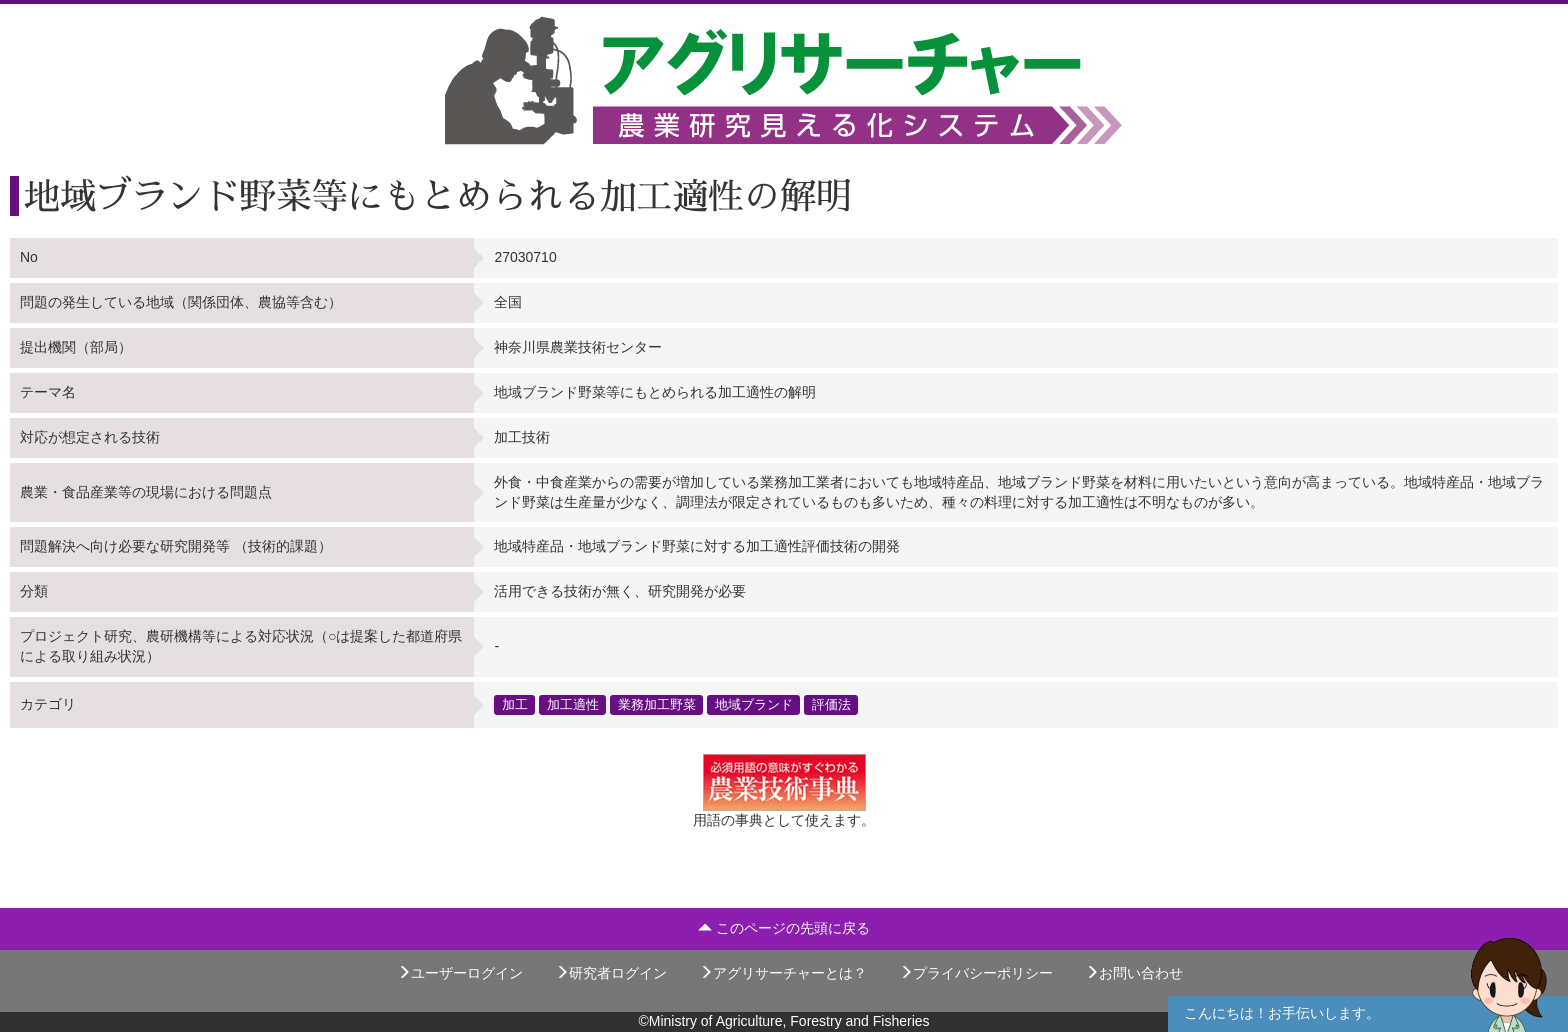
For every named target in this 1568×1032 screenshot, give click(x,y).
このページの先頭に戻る (784, 928)
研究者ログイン (611, 973)
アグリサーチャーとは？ (783, 973)
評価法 (831, 704)
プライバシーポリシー (976, 973)
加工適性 (573, 704)
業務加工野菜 (657, 704)
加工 (515, 704)
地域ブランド (754, 704)
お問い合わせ (1134, 973)
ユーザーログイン (460, 973)
